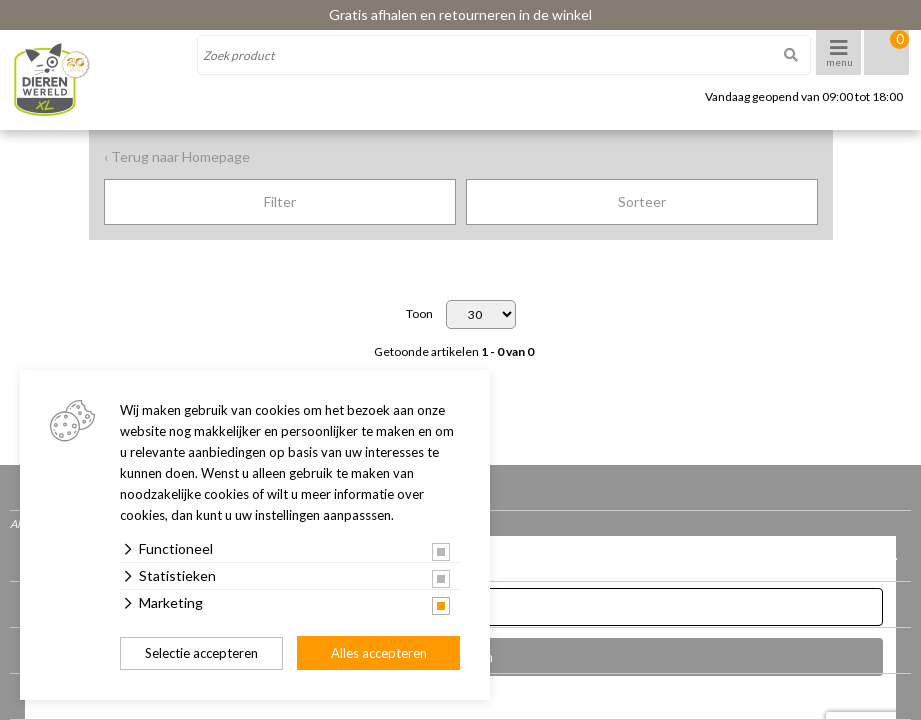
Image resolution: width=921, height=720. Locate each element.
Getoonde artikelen (454, 352)
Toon (419, 314)
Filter (280, 201)
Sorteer (642, 201)
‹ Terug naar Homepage (177, 156)
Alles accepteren (379, 653)
